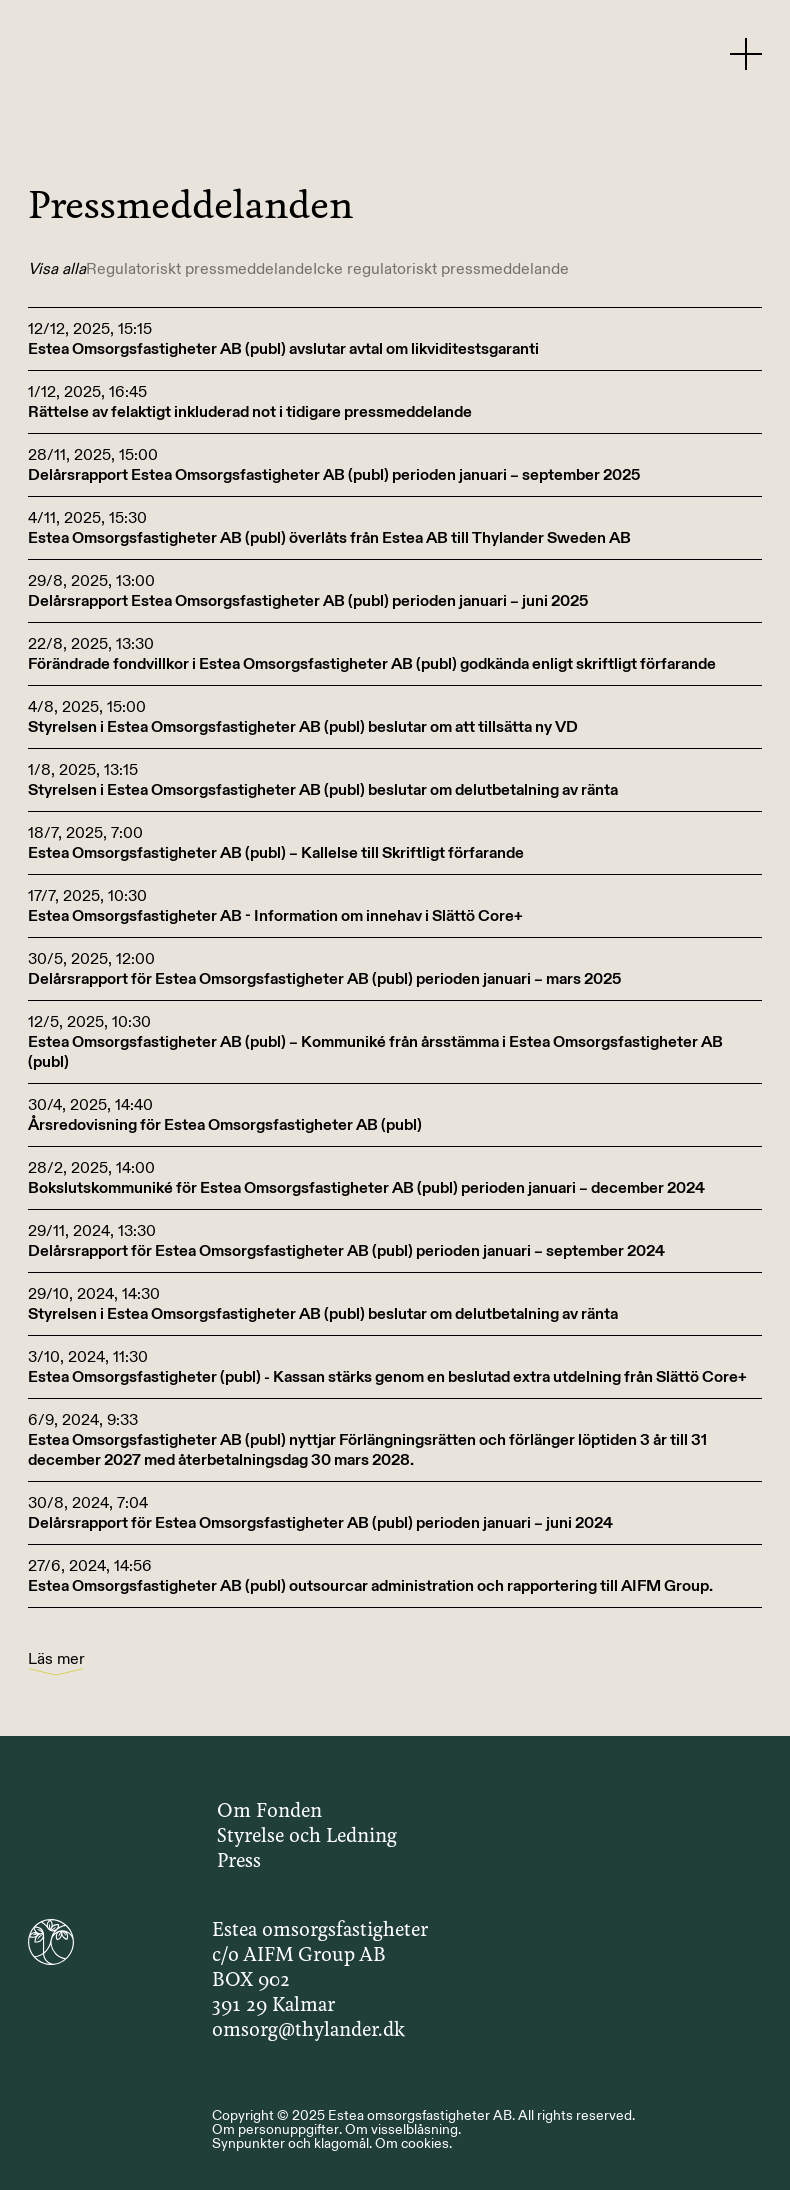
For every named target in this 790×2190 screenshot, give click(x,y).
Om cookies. (413, 2143)
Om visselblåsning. (403, 2129)
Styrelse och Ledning (307, 1837)
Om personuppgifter (275, 2129)
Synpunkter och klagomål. (292, 2143)
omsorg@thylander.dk (308, 2031)
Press (239, 1862)
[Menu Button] (746, 53)
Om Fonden (269, 1812)
